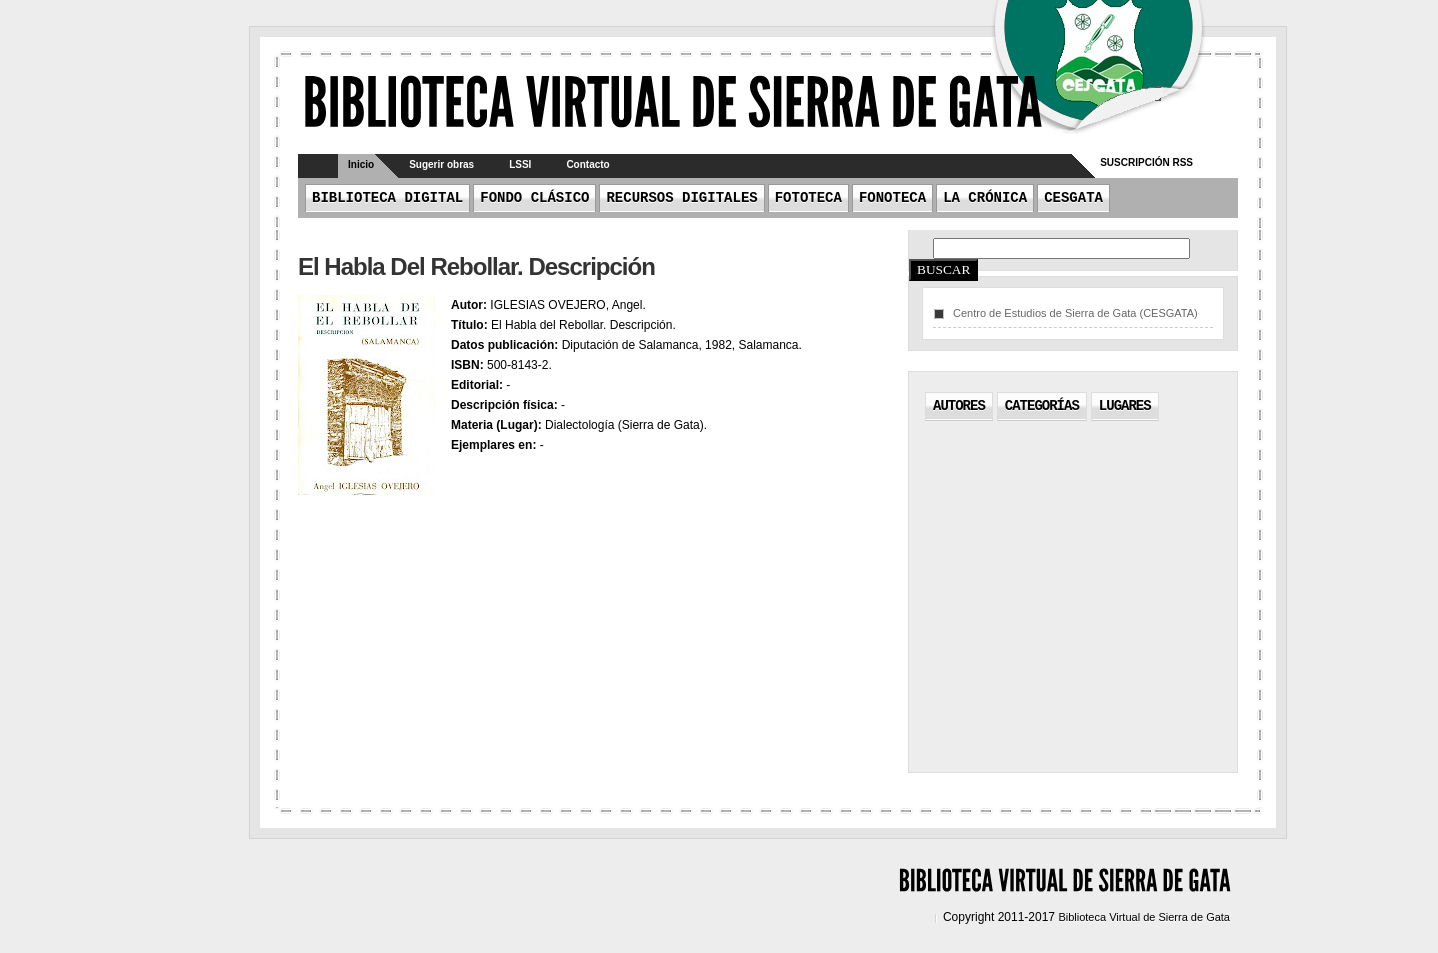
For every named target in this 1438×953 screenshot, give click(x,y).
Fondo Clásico (534, 198)
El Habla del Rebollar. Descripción (476, 266)
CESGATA (1073, 198)
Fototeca (808, 198)
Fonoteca (892, 198)
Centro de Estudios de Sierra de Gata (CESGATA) (1075, 313)
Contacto (587, 164)
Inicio (361, 164)
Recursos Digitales (681, 198)
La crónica (985, 198)
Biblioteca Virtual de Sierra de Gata (1144, 917)
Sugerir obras (441, 164)
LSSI (520, 164)
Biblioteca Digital (387, 198)
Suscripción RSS (1146, 162)
